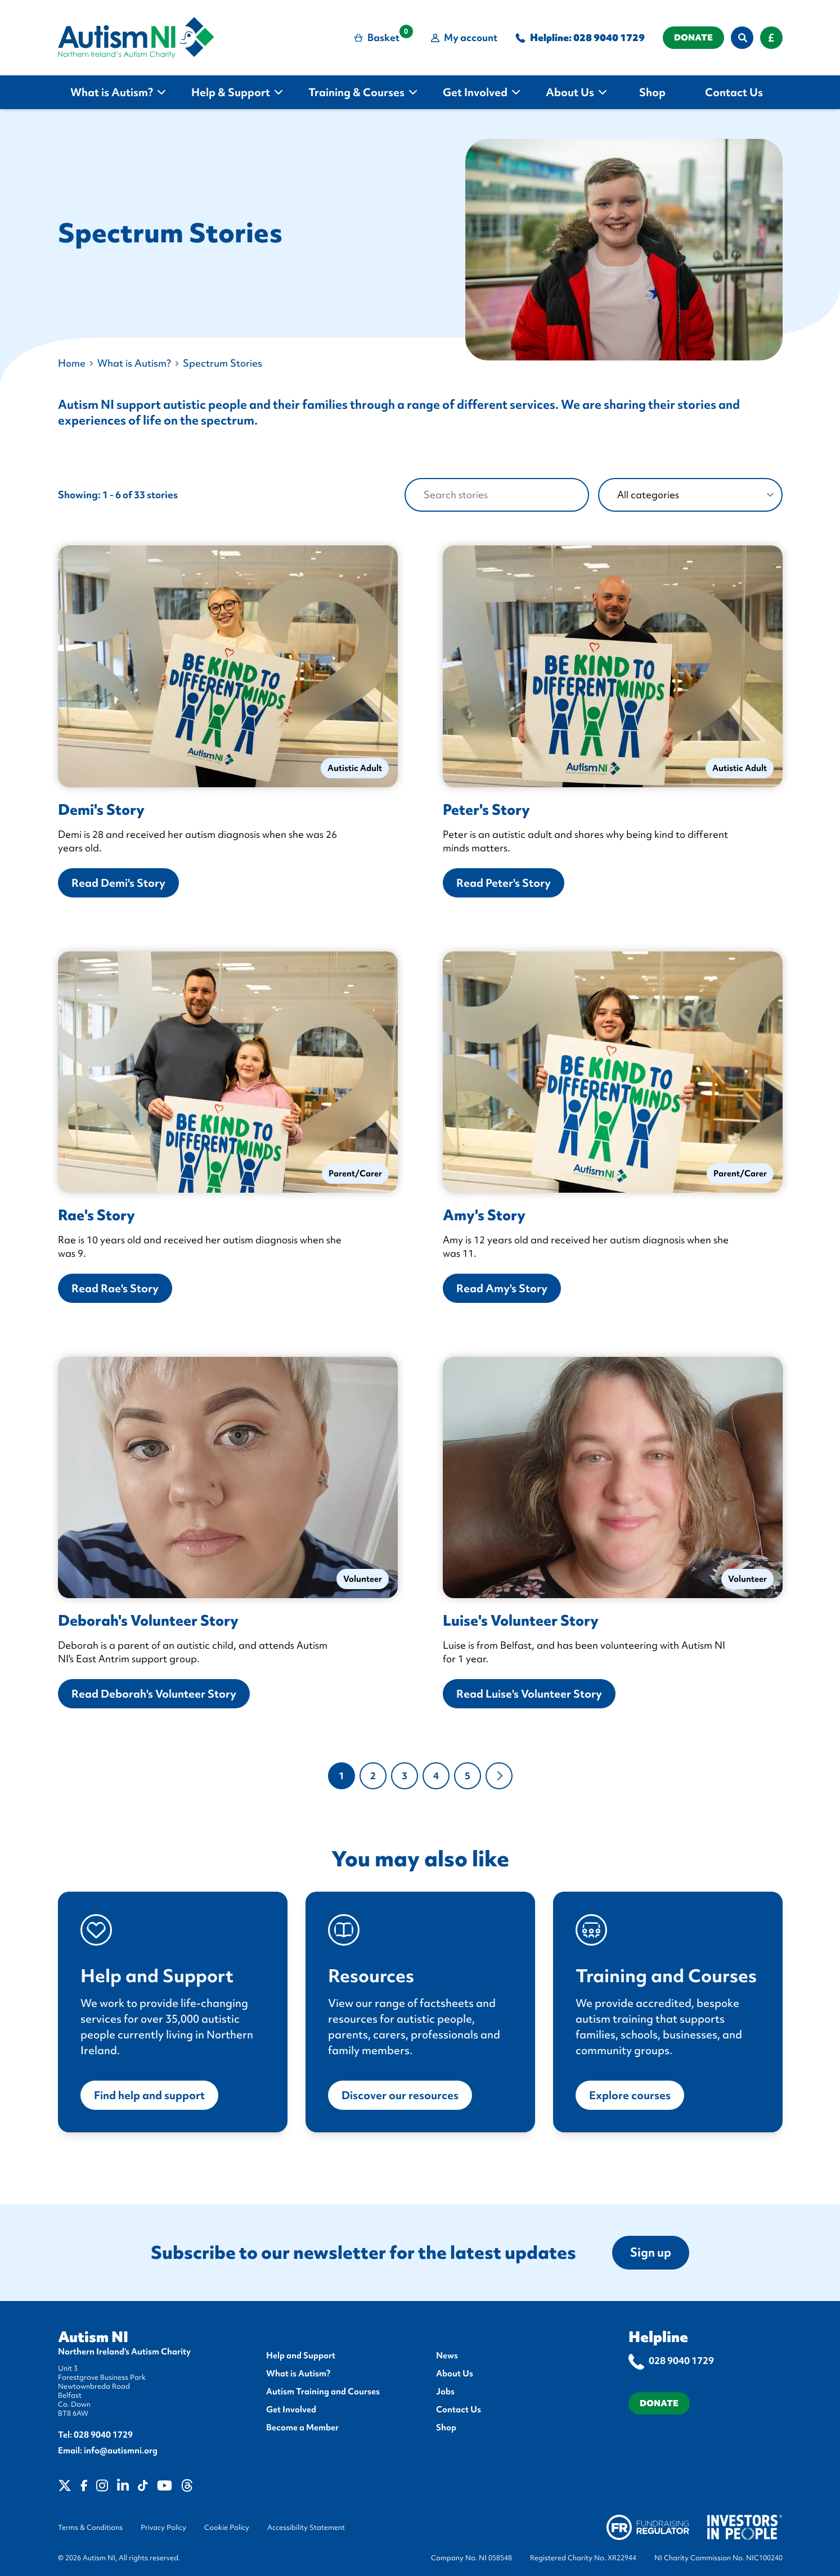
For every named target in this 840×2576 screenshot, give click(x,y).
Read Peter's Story (503, 883)
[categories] (690, 495)
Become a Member (302, 2427)
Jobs (445, 2391)
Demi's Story (101, 809)
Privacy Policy (163, 2527)
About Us (454, 2373)
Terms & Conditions (90, 2527)
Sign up (650, 2252)
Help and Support (300, 2355)
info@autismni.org (121, 2450)
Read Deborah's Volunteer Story (153, 1693)
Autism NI (93, 2337)
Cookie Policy (226, 2527)
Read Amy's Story (501, 1288)
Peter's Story (486, 809)
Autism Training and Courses (323, 2391)
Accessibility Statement (306, 2527)
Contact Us (458, 2409)
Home (72, 363)
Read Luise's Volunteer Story (529, 1693)
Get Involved (291, 2409)
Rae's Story (96, 1215)
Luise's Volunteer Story (521, 1620)
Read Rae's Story (115, 1288)
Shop (446, 2427)
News (447, 2355)
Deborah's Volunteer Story (148, 1620)
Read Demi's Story (118, 883)
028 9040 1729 (609, 37)
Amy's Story (484, 1215)
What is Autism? (134, 363)
